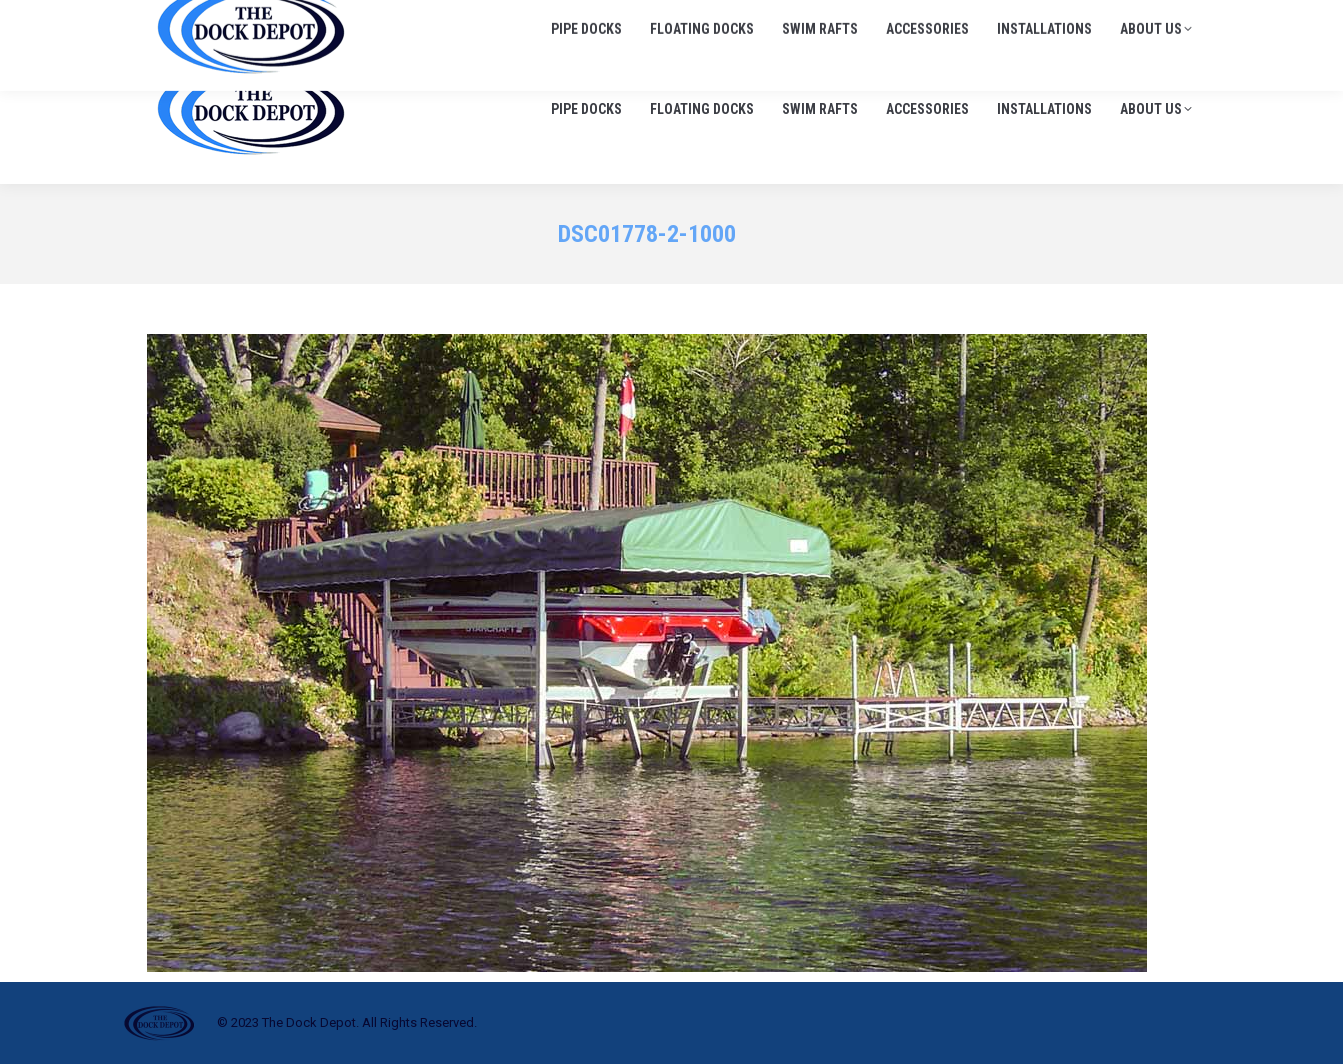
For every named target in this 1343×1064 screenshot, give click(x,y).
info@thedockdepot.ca (1121, 19)
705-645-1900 (970, 19)
